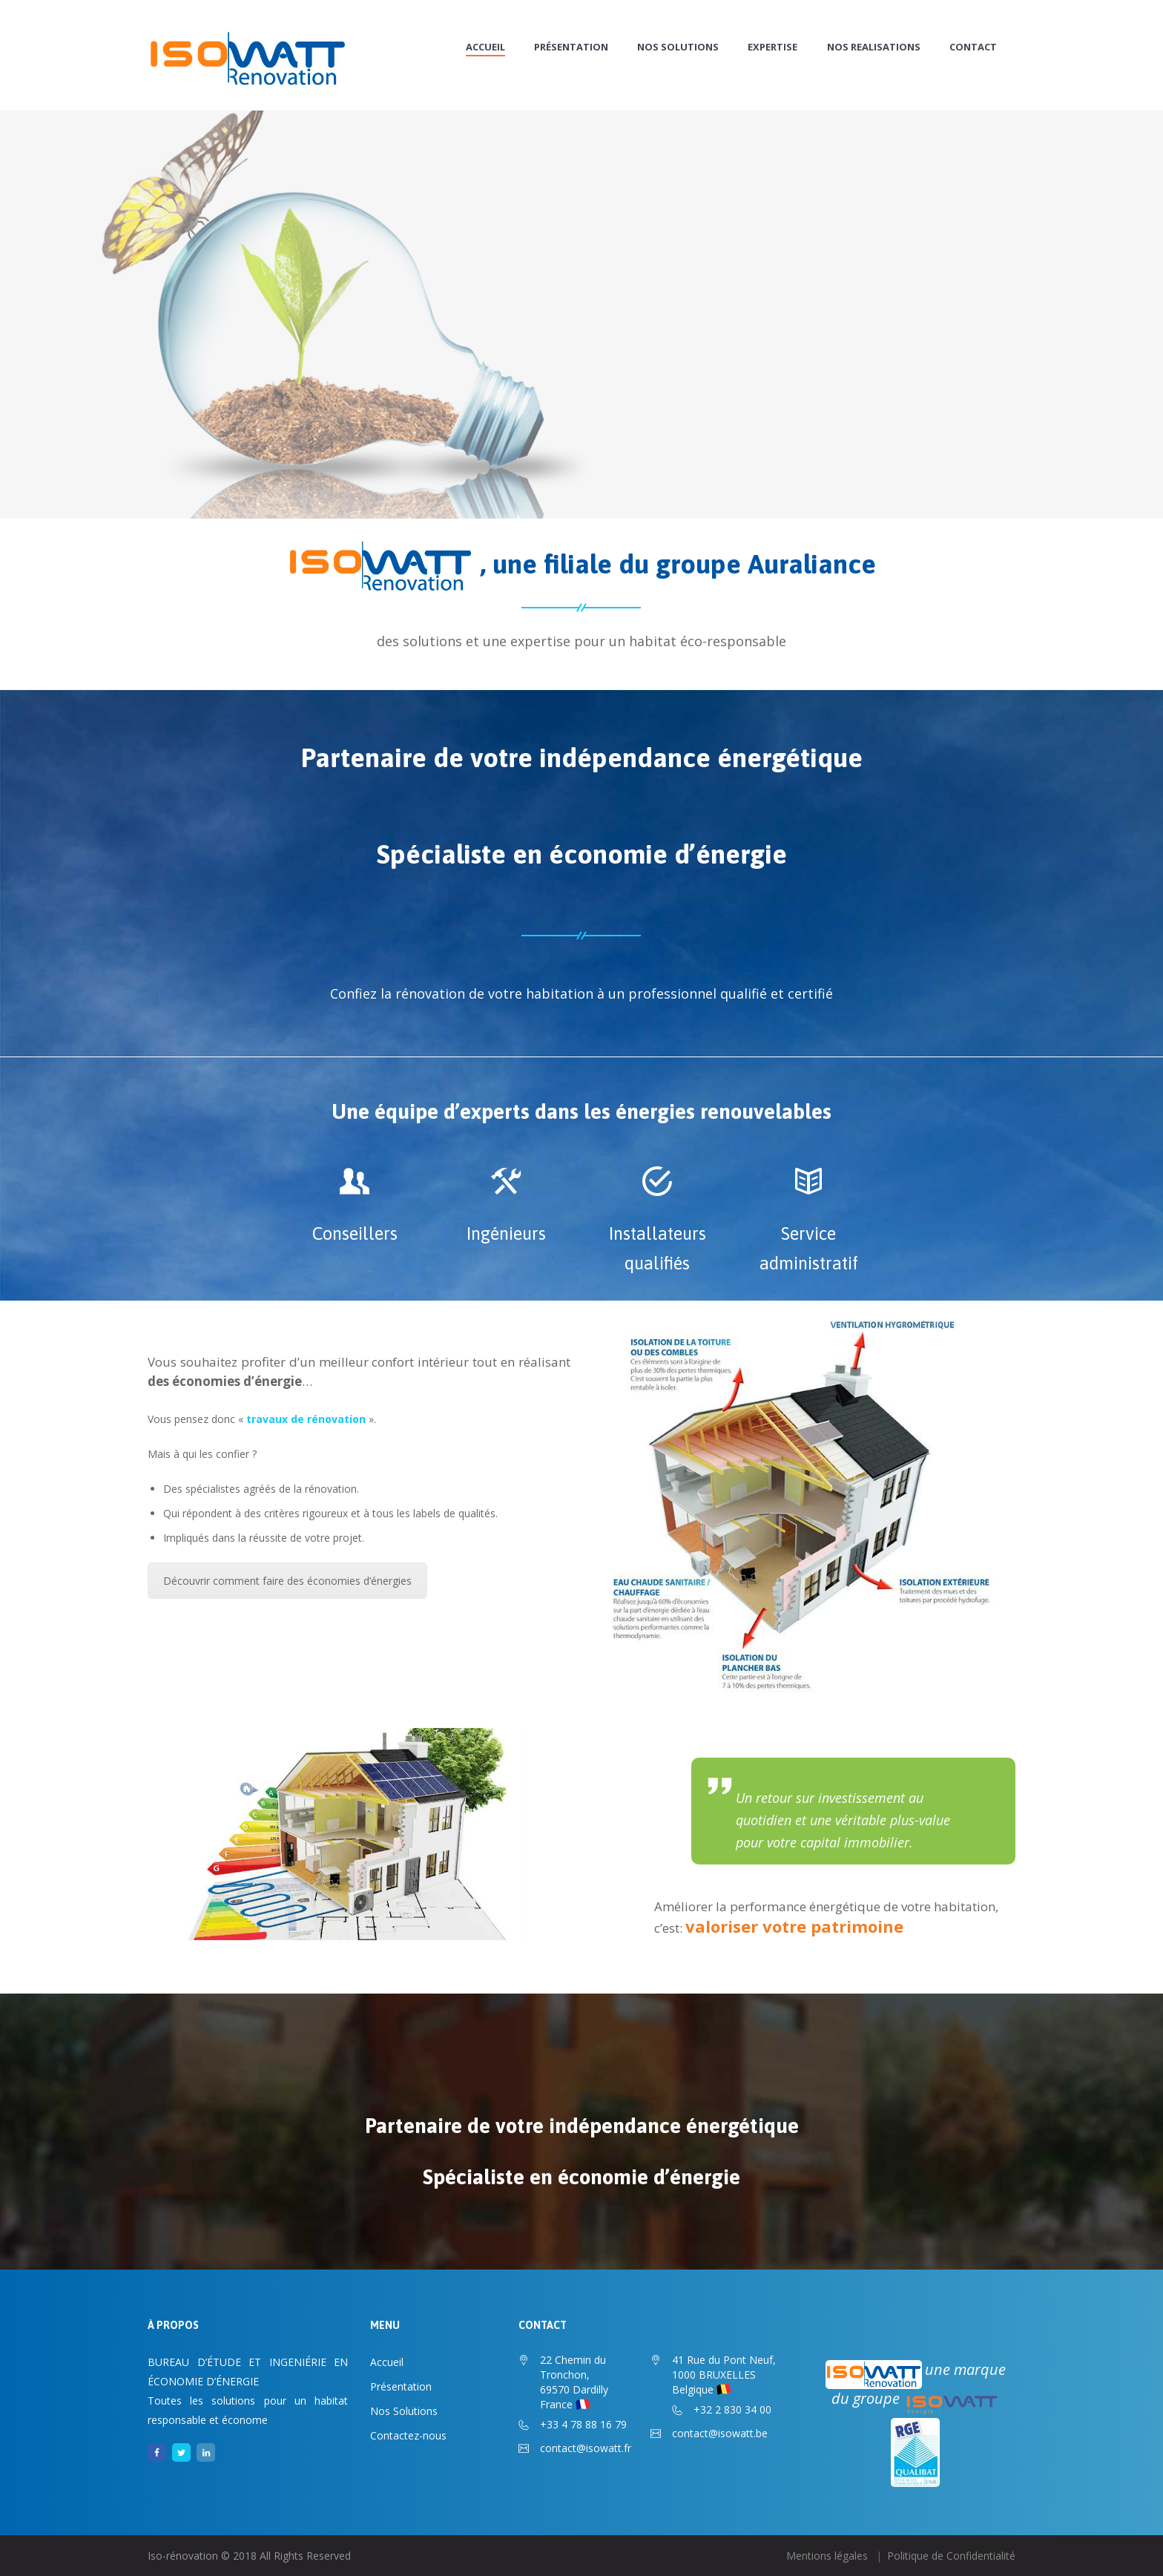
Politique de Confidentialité (951, 2556)
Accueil (485, 47)
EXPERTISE (772, 47)
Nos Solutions (678, 47)
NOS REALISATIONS (873, 47)
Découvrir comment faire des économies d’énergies (287, 1581)
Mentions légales (827, 2556)
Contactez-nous (408, 2435)
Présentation (571, 47)
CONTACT (973, 47)
